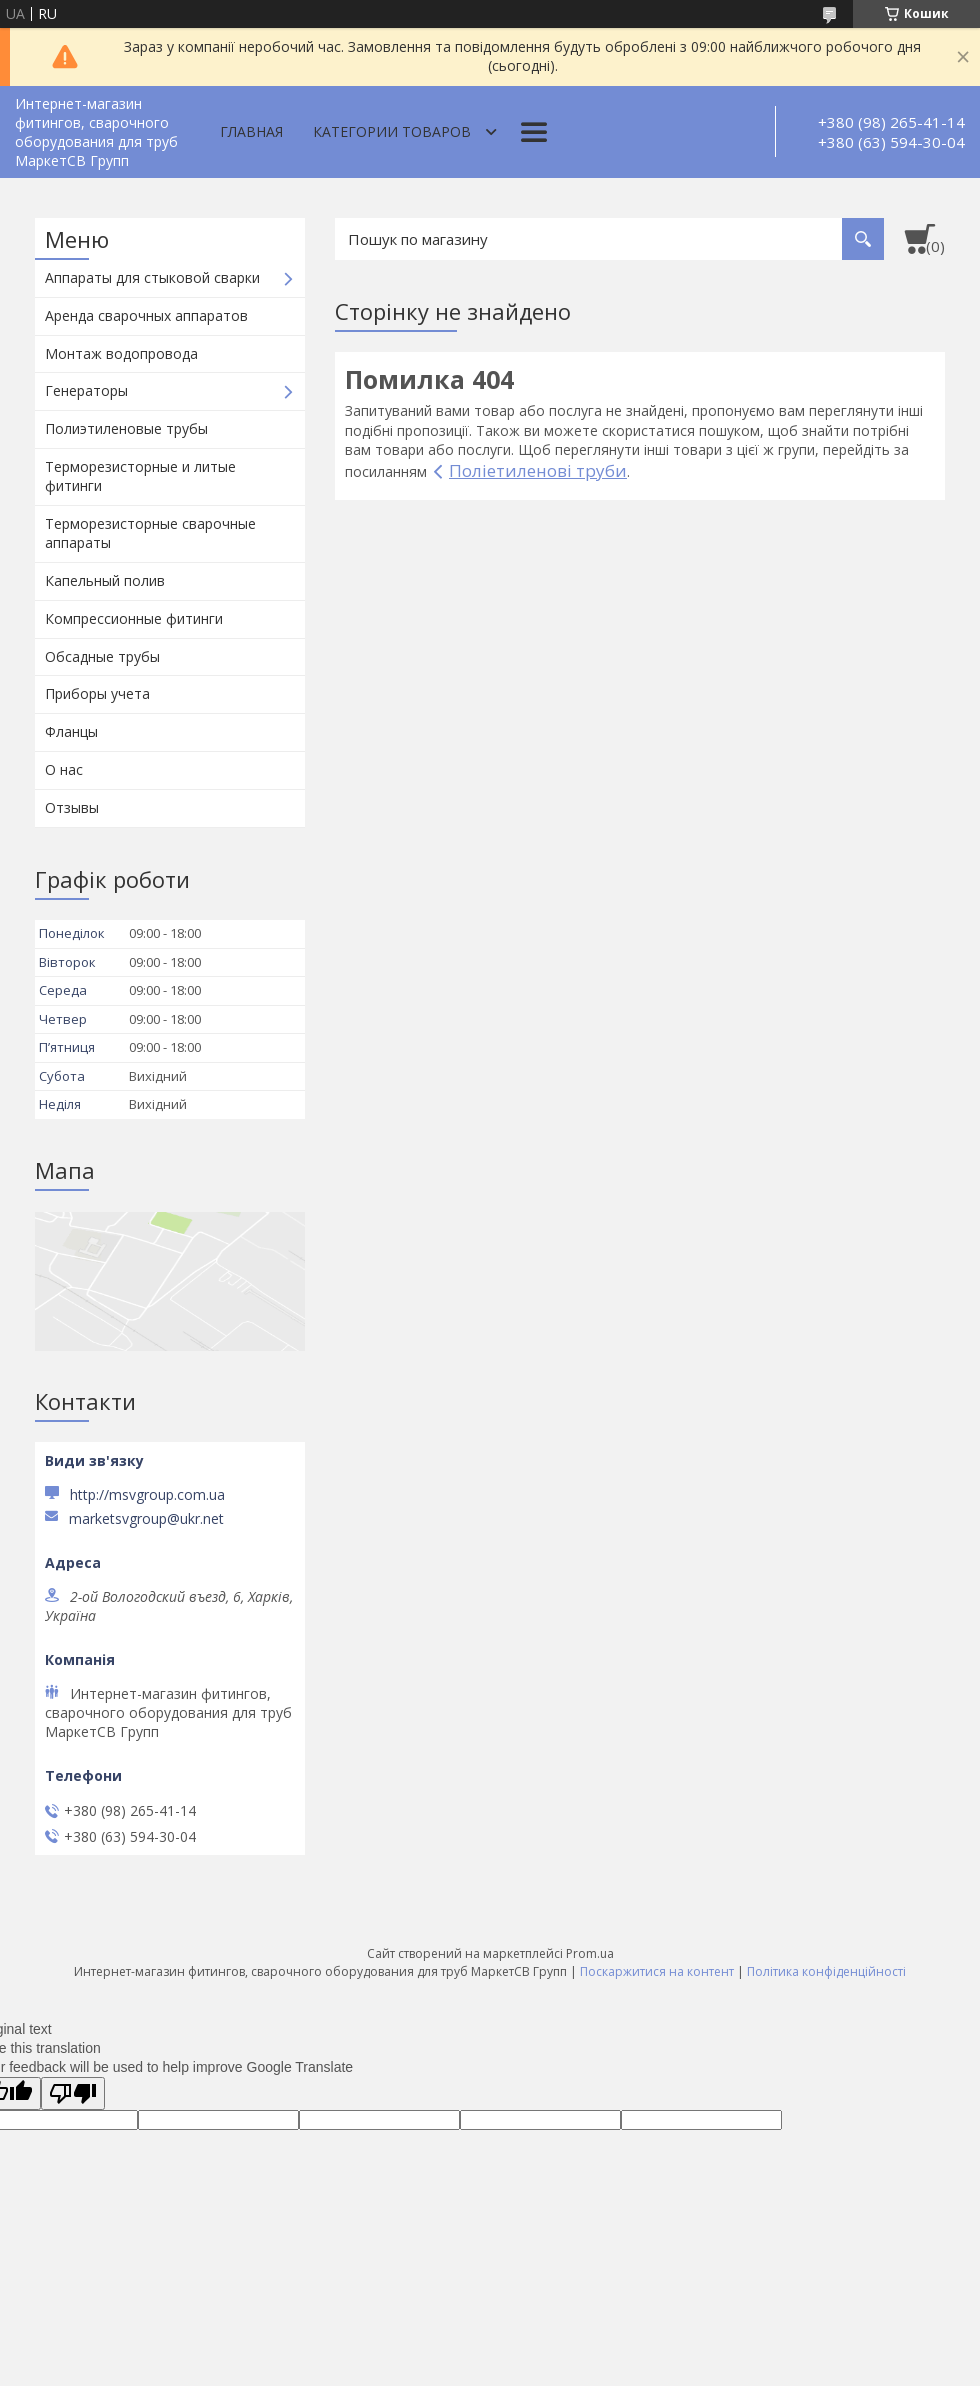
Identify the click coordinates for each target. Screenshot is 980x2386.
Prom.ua (590, 1953)
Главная (251, 131)
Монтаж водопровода (121, 353)
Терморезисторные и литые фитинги (140, 476)
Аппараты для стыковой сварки (152, 277)
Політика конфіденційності (826, 1971)
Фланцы (71, 731)
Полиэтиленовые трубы (126, 428)
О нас (64, 769)
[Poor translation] (73, 2093)
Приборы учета (97, 693)
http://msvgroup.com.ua (147, 1494)
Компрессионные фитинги (134, 618)
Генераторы (86, 390)
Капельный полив (105, 580)
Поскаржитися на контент (657, 1971)
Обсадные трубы (102, 656)
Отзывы (72, 807)
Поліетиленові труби (538, 470)
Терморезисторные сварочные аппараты (150, 533)
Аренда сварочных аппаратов (146, 315)
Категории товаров (392, 131)
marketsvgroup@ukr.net (146, 1519)
